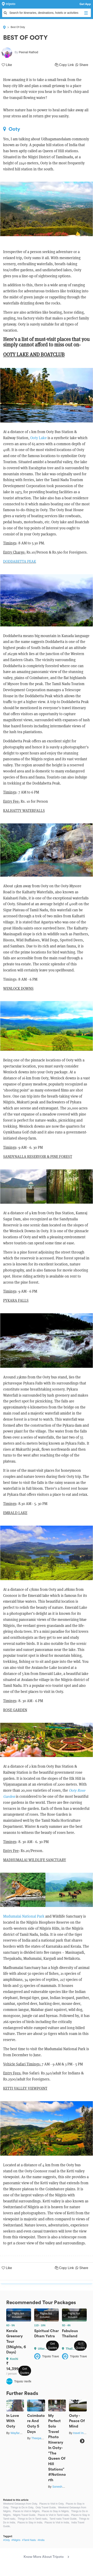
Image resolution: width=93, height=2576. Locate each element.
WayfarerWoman (21, 2433)
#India (41, 2540)
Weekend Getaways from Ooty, (20, 2503)
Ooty (11, 129)
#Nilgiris (15, 2540)
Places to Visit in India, (57, 2522)
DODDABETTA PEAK (19, 561)
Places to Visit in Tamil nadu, (53, 2515)
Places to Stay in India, (30, 2522)
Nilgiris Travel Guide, (24, 2515)
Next (82, 2344)
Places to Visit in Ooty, (51, 2503)
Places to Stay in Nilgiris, (55, 2511)
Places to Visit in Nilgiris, (26, 2511)
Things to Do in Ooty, (22, 2507)
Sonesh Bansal (62, 2486)
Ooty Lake (38, 437)
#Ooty (6, 2540)
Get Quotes (24, 2370)
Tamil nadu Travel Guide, (63, 2518)
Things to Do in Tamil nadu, (33, 2518)
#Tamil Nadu (29, 2540)
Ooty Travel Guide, (46, 2507)
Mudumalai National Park (23, 1916)
